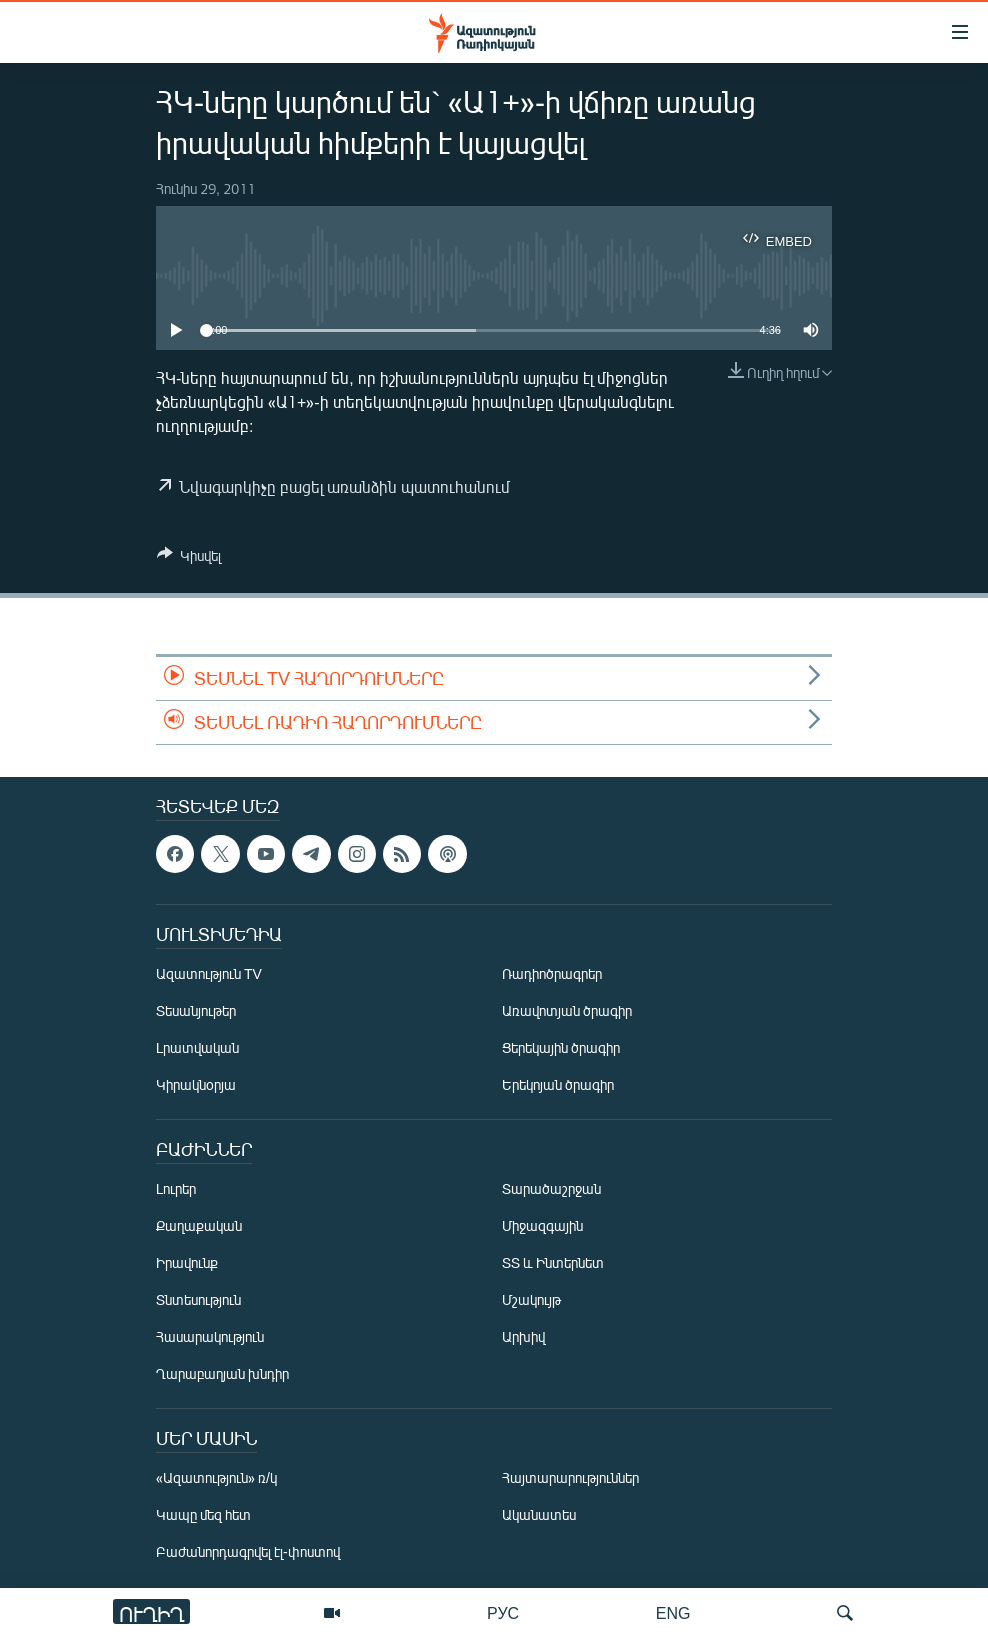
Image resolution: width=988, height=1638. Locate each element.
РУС (503, 1612)
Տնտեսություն (198, 1299)
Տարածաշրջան (551, 1188)
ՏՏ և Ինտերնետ (553, 1262)
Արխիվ (523, 1336)
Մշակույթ (531, 1299)
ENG (673, 1612)
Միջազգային (542, 1225)
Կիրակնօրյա (196, 1084)
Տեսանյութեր (196, 1010)
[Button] (189, 559)
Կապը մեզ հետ (203, 1514)
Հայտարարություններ (570, 1477)
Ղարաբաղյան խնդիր (222, 1373)
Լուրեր (176, 1188)
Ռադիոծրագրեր (552, 973)
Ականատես (539, 1514)
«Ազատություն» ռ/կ (216, 1477)
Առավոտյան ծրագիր (567, 1010)
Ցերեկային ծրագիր (561, 1047)
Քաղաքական (199, 1225)
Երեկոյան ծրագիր (558, 1084)
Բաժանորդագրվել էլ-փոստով (248, 1551)
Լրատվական (197, 1047)
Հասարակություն (210, 1336)
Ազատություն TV (209, 973)
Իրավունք (187, 1262)
